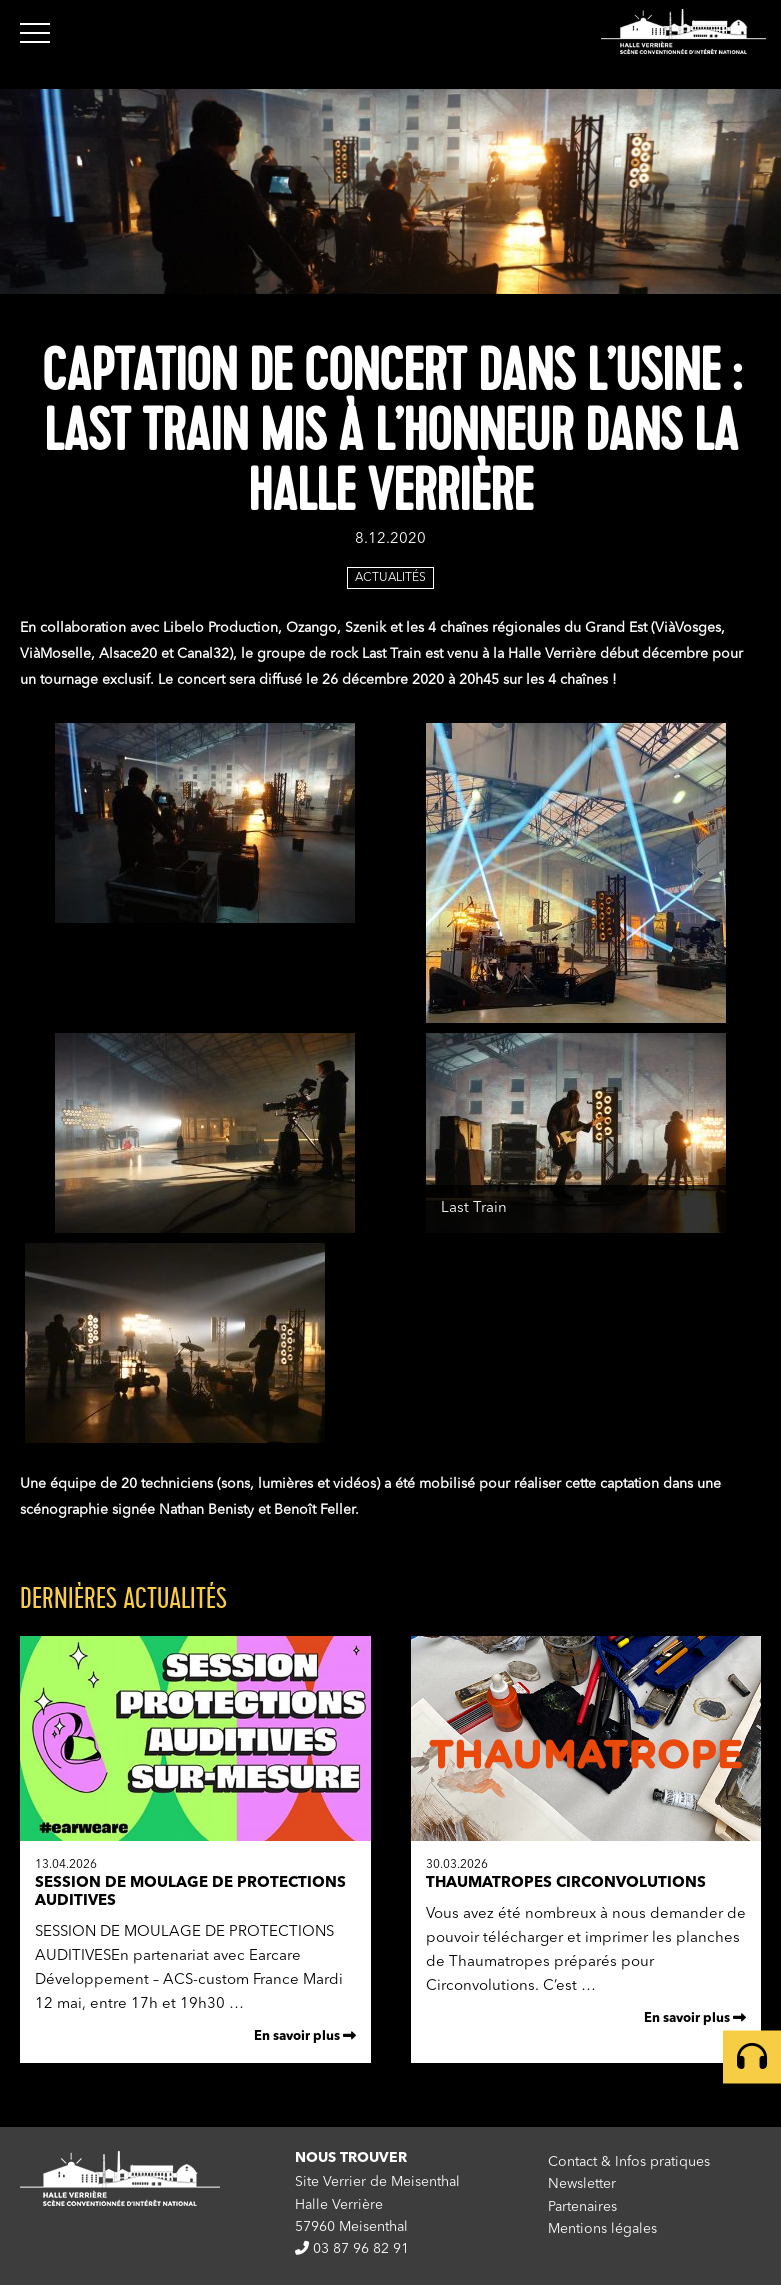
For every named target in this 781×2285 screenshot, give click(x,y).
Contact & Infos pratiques (629, 2162)
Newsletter (582, 2184)
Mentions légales (602, 2229)
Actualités (390, 578)
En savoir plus (305, 2036)
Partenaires (582, 2207)
